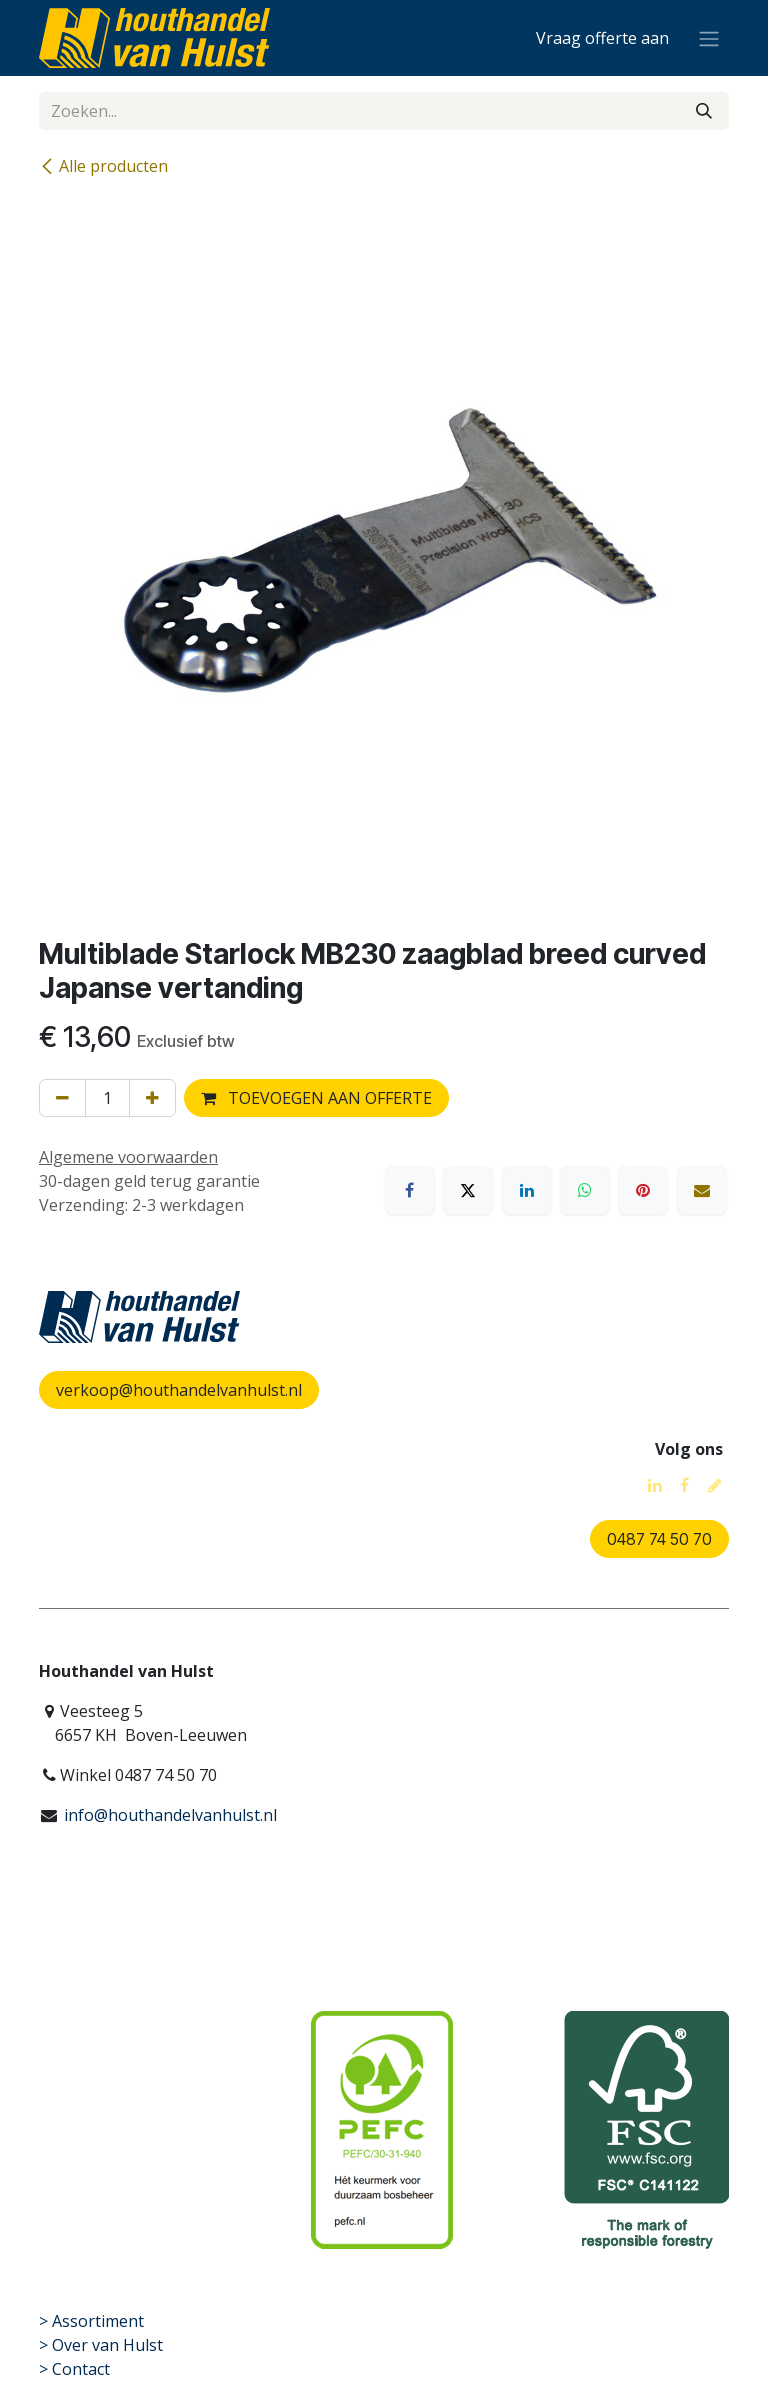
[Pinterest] (643, 1190)
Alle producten (103, 166)
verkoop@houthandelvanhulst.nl (179, 1390)
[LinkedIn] (527, 1190)
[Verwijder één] (62, 1098)
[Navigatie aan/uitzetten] (709, 38)
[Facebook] (410, 1190)
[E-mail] (702, 1190)
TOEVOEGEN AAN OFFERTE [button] (316, 1098)
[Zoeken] (704, 111)
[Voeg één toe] (152, 1098)
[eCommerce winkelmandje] (602, 38)
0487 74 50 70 (659, 1539)
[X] (468, 1190)
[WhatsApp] (585, 1190)
